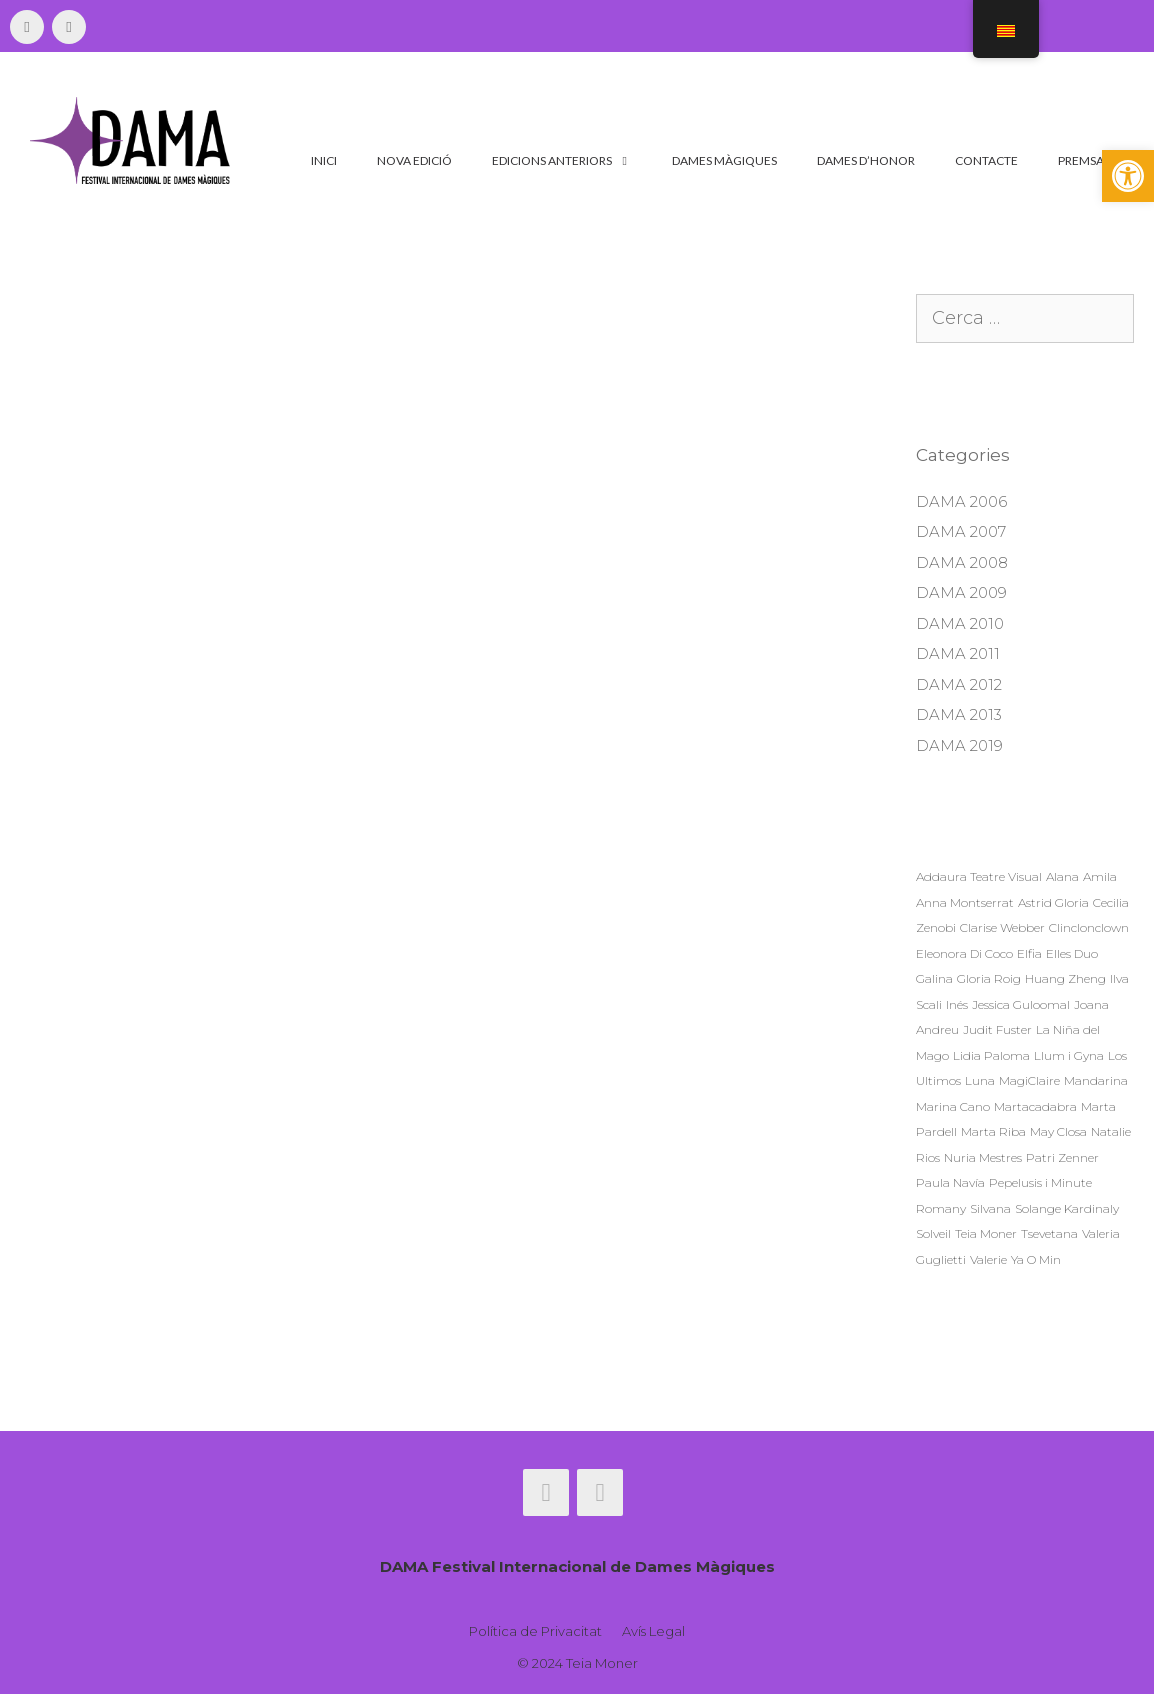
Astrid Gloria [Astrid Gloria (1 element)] (1053, 902)
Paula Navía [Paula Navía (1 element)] (950, 1182)
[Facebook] (27, 27)
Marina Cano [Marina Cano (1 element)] (953, 1106)
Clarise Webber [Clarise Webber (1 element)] (1002, 927)
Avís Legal (653, 1631)
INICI (324, 160)
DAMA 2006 (961, 501)
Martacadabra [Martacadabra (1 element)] (1035, 1106)
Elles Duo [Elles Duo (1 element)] (1072, 953)
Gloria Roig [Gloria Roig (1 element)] (989, 978)
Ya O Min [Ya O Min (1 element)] (1036, 1259)
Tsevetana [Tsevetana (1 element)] (1049, 1233)
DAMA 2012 (959, 684)
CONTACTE (986, 160)
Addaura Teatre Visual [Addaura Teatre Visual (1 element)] (979, 876)
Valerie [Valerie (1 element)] (988, 1259)
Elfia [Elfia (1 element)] (1029, 953)
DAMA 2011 (958, 653)
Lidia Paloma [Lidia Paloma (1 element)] (991, 1055)
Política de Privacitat (535, 1631)
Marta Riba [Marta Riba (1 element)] (993, 1131)
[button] (1128, 176)
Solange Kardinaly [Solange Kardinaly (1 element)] (1067, 1208)
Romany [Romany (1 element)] (941, 1208)
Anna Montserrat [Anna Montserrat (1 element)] (965, 902)
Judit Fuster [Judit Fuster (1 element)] (997, 1029)
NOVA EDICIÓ (414, 160)
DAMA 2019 (959, 745)
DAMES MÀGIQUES (724, 160)
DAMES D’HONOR (866, 160)
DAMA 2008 (962, 562)
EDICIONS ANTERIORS (572, 160)
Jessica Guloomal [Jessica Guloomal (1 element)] (1021, 1004)
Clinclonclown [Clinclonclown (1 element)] (1089, 927)
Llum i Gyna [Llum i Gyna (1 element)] (1069, 1055)
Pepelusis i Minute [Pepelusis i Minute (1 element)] (1040, 1182)
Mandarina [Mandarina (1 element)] (1096, 1080)
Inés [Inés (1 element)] (957, 1004)
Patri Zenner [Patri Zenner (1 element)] (1062, 1157)
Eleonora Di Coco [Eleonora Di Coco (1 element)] (964, 953)
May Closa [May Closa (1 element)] (1058, 1131)
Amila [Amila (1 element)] (1100, 876)
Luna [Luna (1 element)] (980, 1080)
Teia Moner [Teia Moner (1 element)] (986, 1233)
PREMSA (1081, 160)
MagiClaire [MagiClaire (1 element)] (1029, 1080)
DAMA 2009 (961, 592)
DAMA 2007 (961, 531)
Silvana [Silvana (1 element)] (990, 1208)
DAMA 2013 (959, 714)
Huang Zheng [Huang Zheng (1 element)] (1065, 978)
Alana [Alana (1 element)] (1062, 876)
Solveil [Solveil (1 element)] (933, 1233)
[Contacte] (69, 27)
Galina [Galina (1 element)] (934, 978)
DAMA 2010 (960, 623)
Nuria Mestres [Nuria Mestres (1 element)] (983, 1157)
